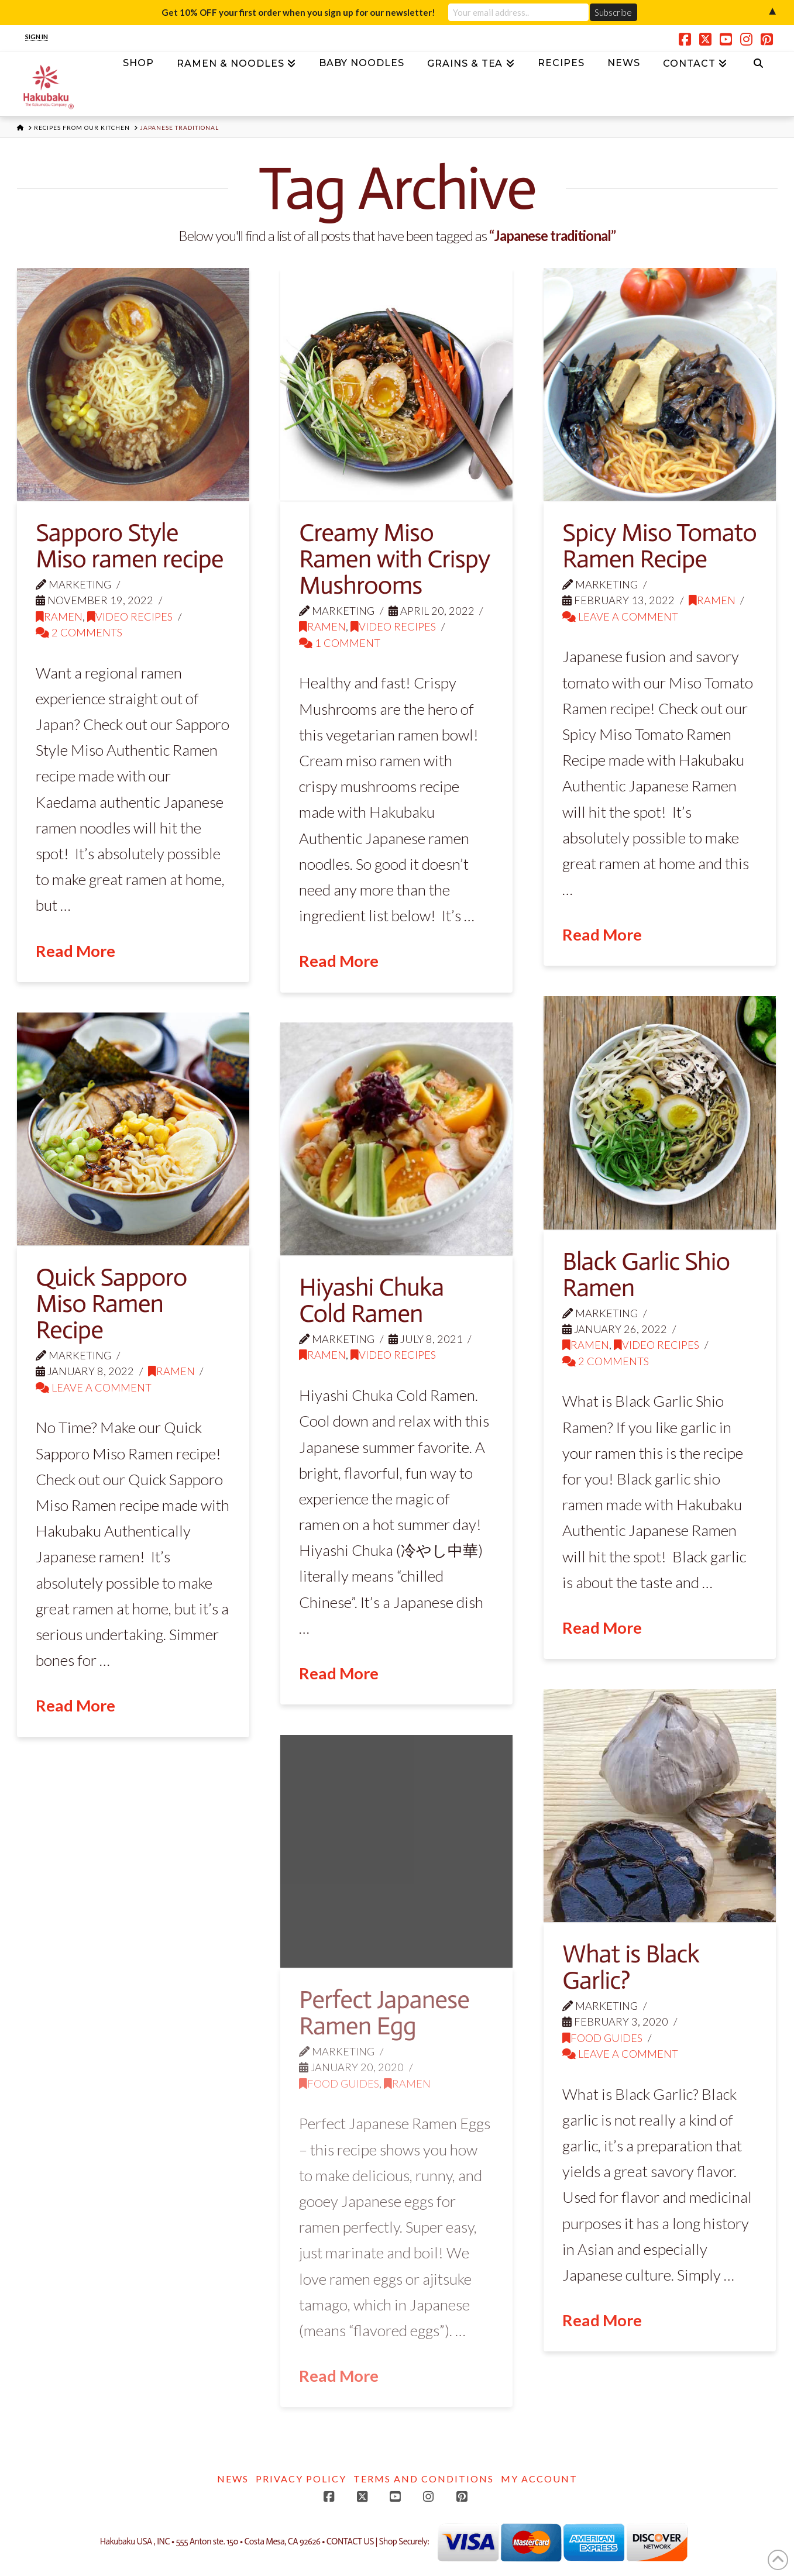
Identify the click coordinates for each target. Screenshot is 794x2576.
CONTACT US (350, 2542)
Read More (75, 950)
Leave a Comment (620, 616)
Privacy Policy (301, 2478)
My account (539, 2478)
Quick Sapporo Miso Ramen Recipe (111, 1303)
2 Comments (79, 632)
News (233, 2478)
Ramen (59, 616)
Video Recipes (130, 616)
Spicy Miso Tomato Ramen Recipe (659, 546)
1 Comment (339, 642)
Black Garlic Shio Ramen (646, 1274)
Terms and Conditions (423, 2478)
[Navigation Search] (757, 66)
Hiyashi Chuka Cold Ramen (371, 1300)
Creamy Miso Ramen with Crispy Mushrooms (394, 559)
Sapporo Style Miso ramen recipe (129, 546)
